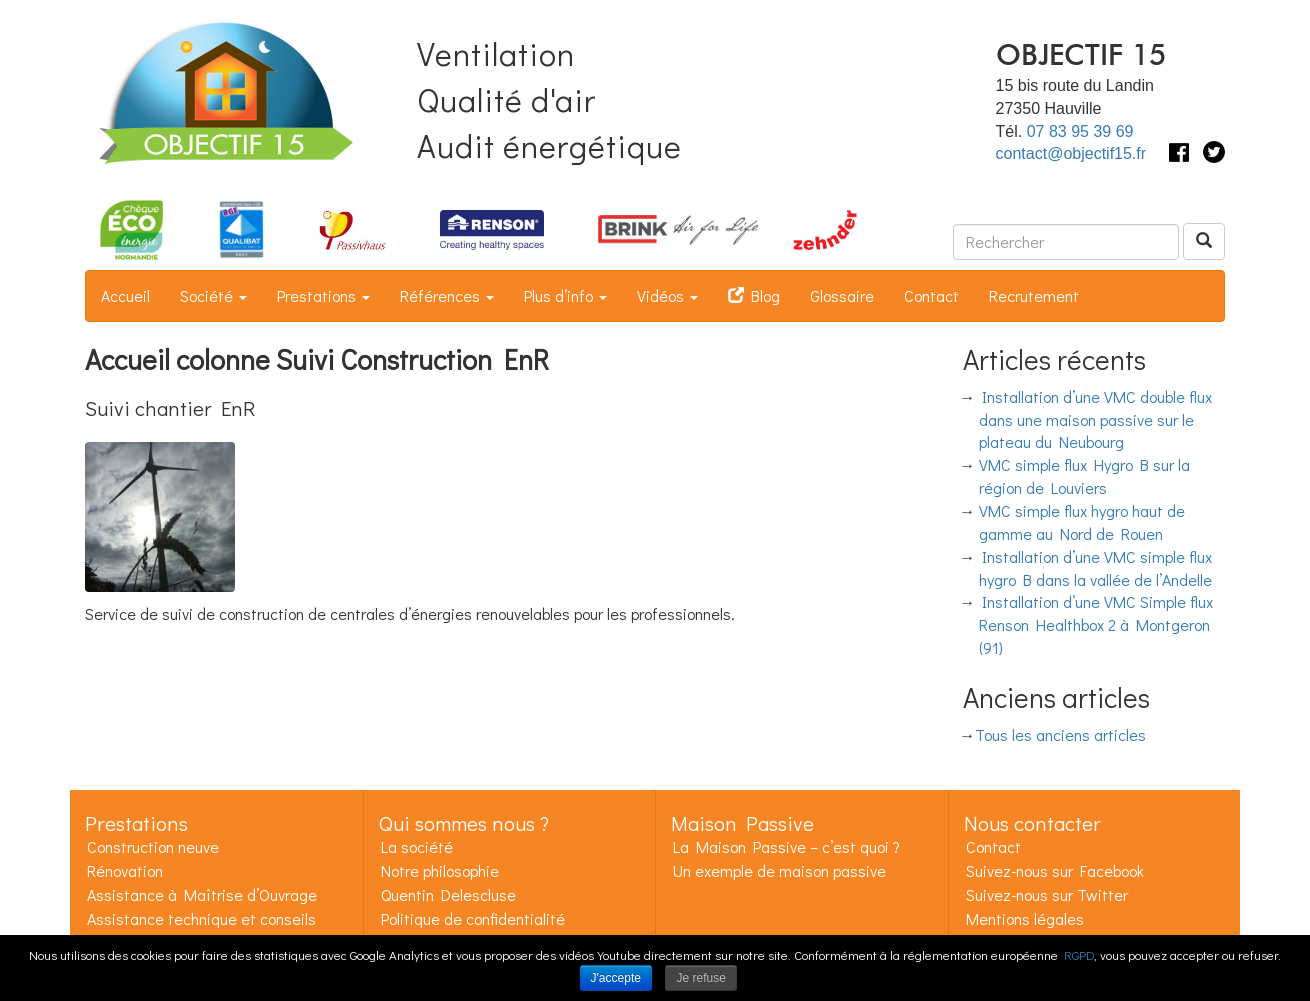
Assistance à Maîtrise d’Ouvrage (202, 894)
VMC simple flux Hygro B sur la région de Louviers (1085, 476)
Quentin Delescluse (448, 894)
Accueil (125, 295)
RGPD (1079, 954)
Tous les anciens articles (1060, 734)
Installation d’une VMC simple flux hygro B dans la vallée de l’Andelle (1096, 568)
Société (213, 295)
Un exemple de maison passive (779, 870)
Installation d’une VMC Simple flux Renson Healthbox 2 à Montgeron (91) (1096, 624)
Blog (754, 295)
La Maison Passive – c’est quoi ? (786, 846)
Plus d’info (565, 295)
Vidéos (667, 295)
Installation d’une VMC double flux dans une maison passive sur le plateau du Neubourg (1096, 419)
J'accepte (616, 978)
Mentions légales (1025, 918)
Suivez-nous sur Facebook (1055, 870)
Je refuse (700, 978)
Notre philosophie (440, 870)
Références (447, 295)
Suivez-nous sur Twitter (1047, 894)
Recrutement (1034, 295)
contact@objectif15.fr (1071, 153)
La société (417, 846)
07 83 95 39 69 (1080, 131)
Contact (931, 295)
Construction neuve (153, 846)
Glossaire (842, 295)
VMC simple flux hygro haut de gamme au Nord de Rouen (1082, 522)
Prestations (323, 295)
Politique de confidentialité (473, 918)
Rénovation (125, 870)
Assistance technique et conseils (201, 918)
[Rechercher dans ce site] (1066, 242)
